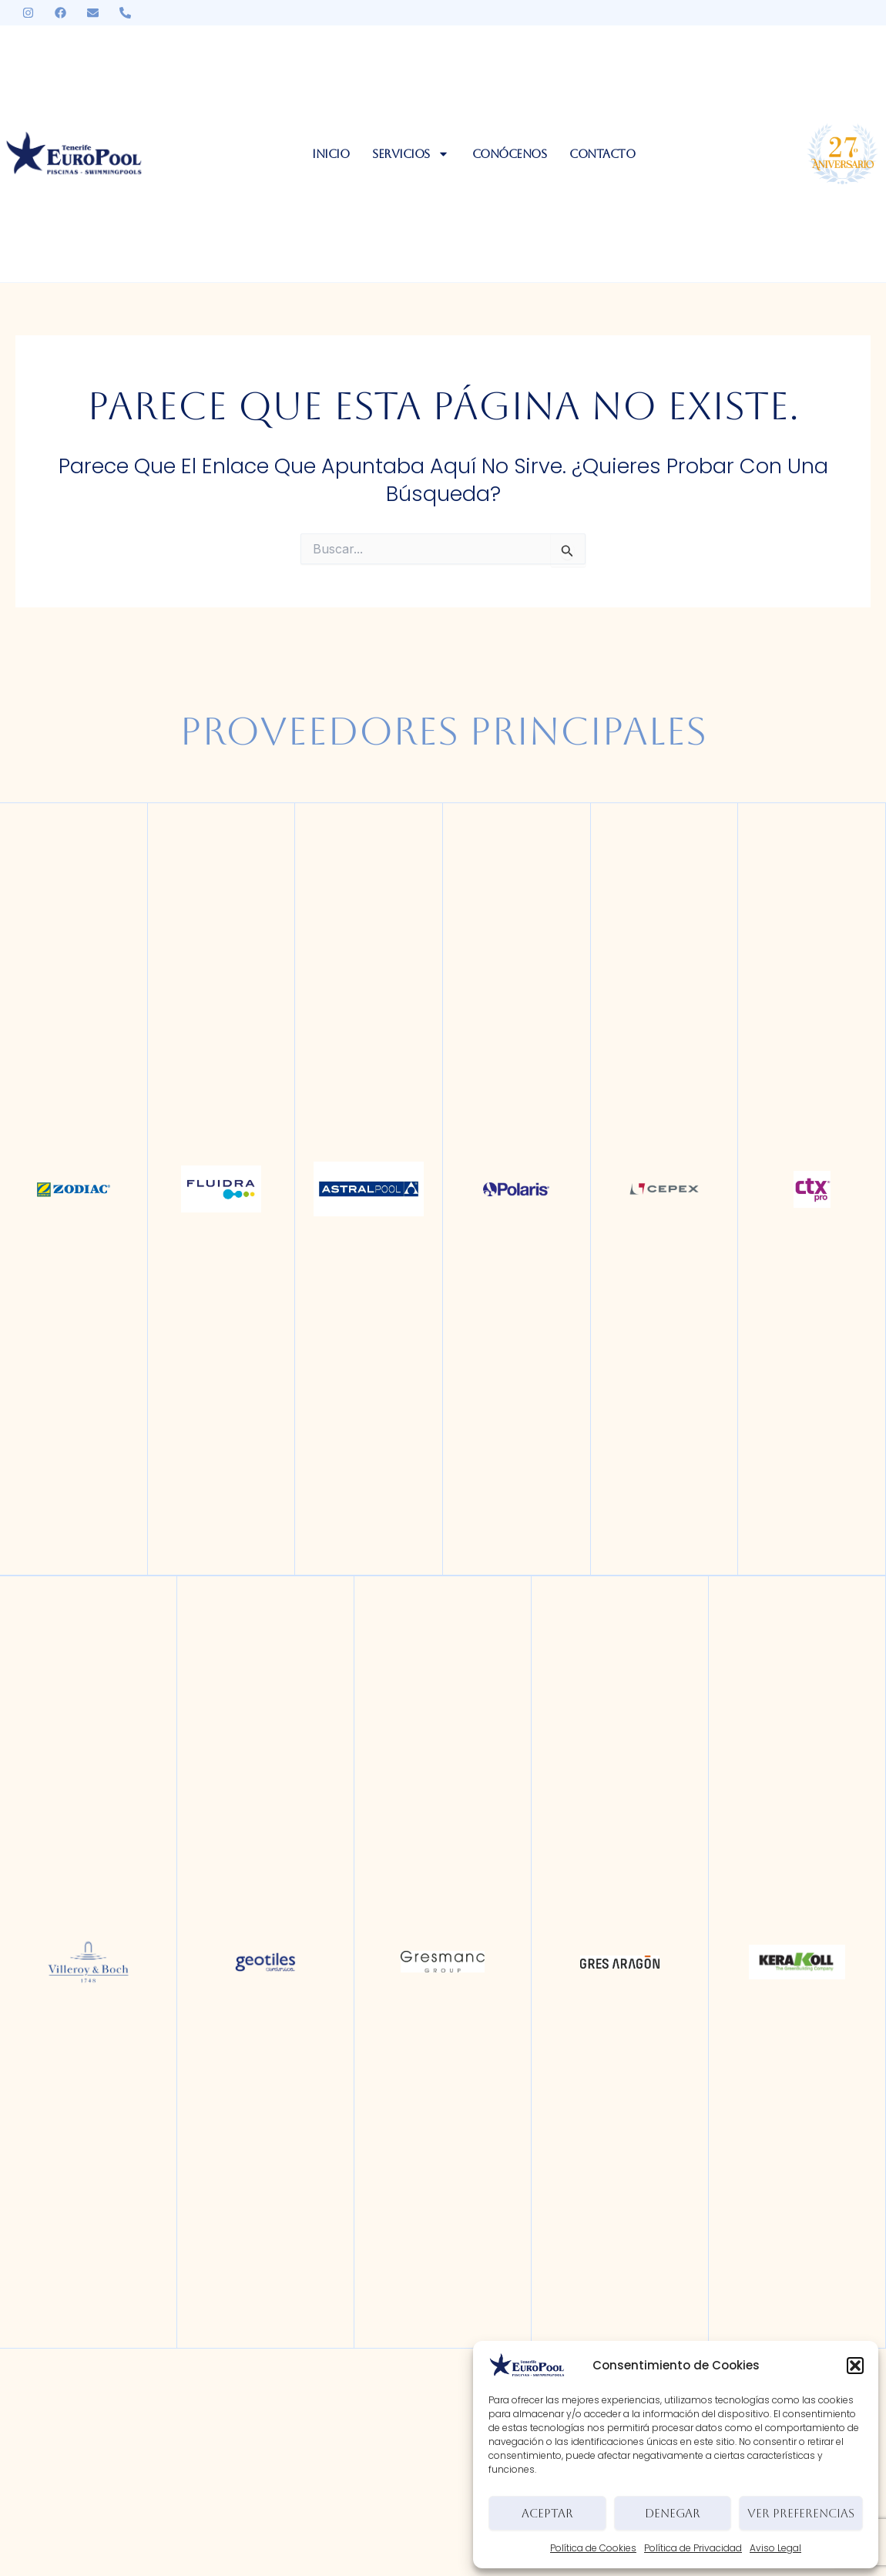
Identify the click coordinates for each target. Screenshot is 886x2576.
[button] (855, 2365)
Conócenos (509, 153)
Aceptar (547, 2513)
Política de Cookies (593, 2547)
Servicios (410, 153)
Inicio (330, 153)
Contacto (602, 153)
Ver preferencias (800, 2513)
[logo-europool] (74, 153)
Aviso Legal (775, 2547)
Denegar (672, 2513)
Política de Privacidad (693, 2547)
